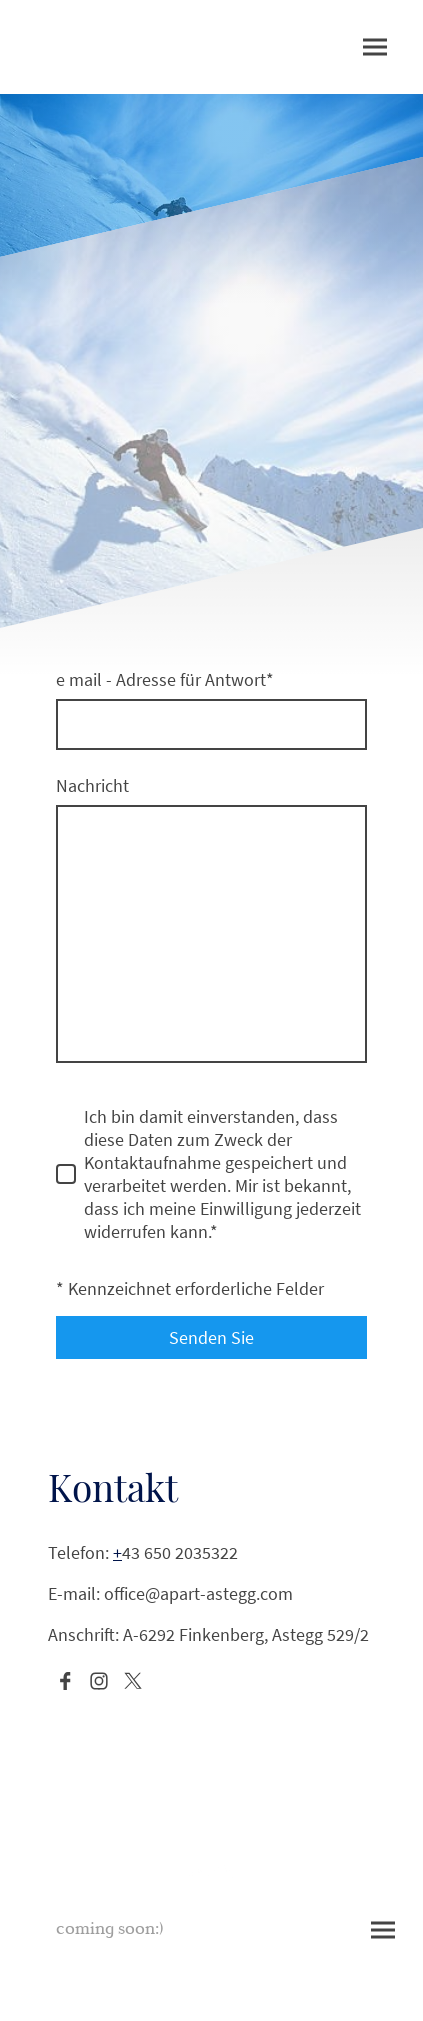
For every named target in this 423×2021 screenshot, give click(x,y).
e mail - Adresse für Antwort (165, 679)
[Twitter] (133, 1681)
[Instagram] (99, 1681)
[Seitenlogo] (211, 1872)
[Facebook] (65, 1681)
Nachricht (92, 785)
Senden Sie (211, 1337)
